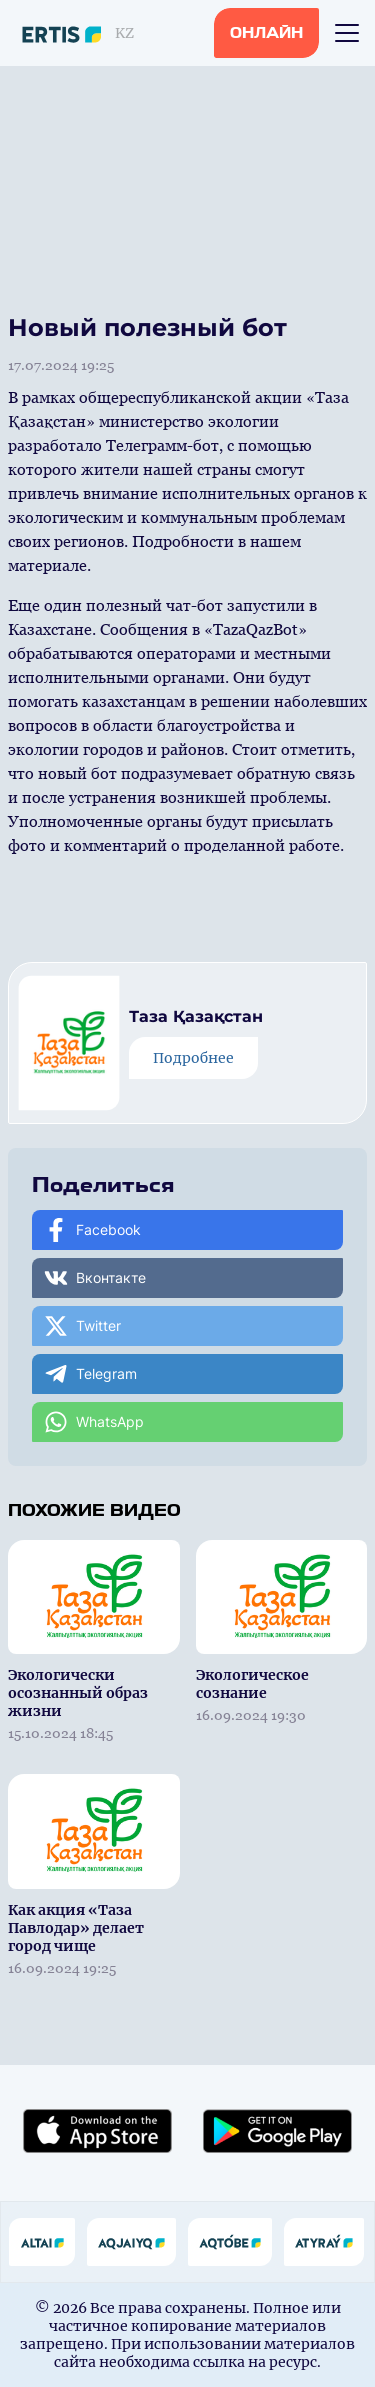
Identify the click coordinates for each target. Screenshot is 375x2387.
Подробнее (193, 1058)
